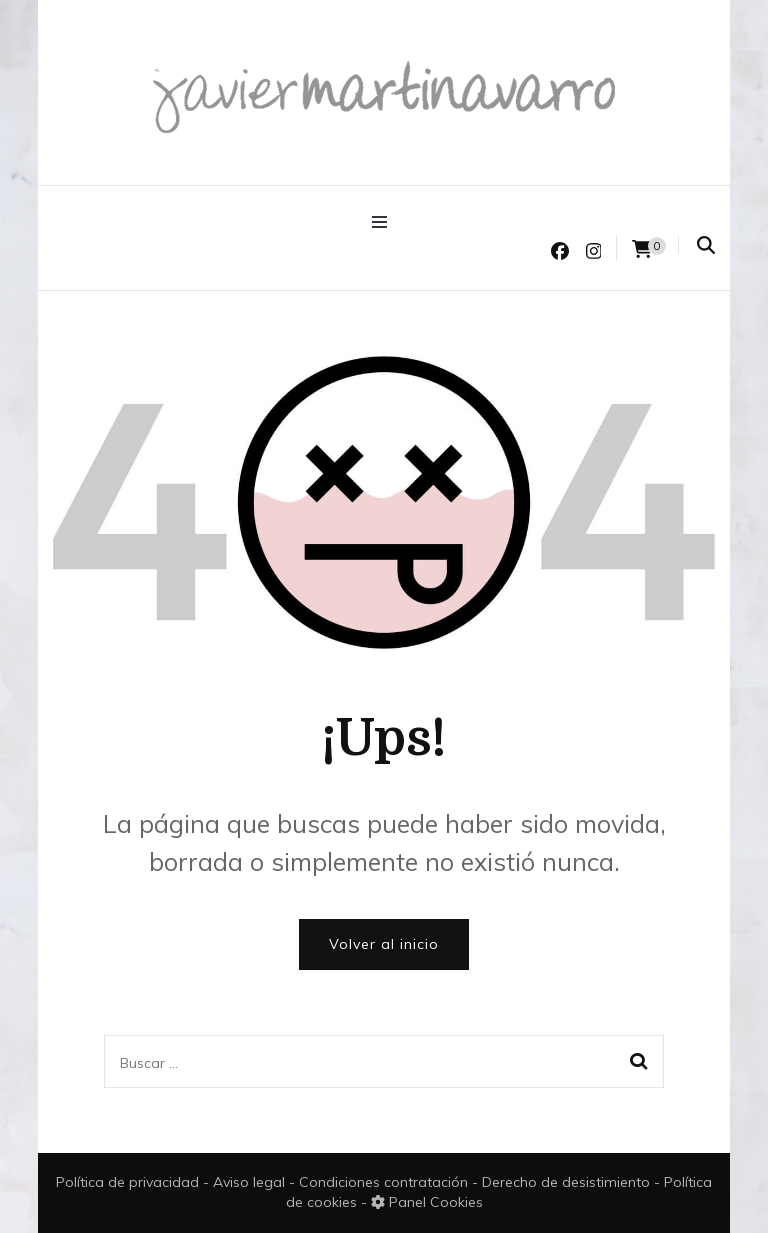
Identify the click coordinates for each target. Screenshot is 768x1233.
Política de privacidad (127, 1182)
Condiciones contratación (385, 1182)
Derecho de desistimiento (568, 1182)
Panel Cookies (427, 1202)
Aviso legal (251, 1182)
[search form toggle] (706, 245)
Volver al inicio (384, 944)
